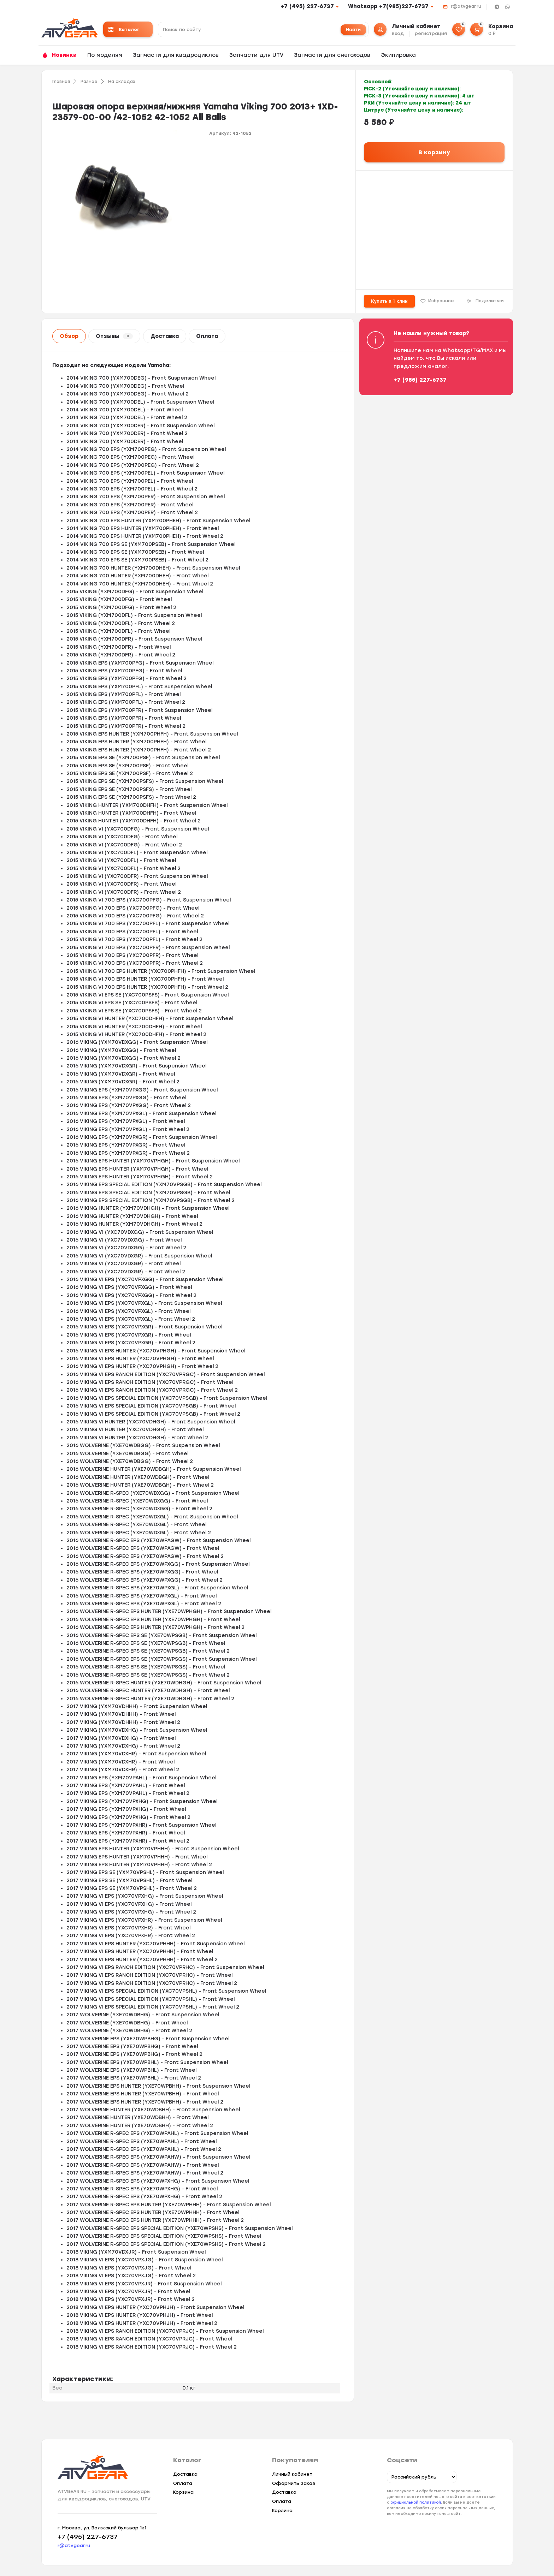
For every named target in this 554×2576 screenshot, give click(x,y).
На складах (121, 81)
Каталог (124, 29)
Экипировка (398, 55)
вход (398, 33)
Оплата (207, 336)
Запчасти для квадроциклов (176, 55)
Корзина (183, 2492)
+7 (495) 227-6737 (307, 6)
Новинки (64, 55)
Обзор (69, 336)
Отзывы (114, 336)
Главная (61, 81)
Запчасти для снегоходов (332, 55)
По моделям (104, 55)
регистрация (431, 33)
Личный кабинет (292, 2474)
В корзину (434, 152)
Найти (353, 29)
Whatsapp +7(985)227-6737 (388, 6)
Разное (89, 81)
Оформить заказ (293, 2483)
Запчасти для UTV (256, 55)
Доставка (165, 336)
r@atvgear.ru (466, 6)
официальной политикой (415, 2502)
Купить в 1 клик (389, 301)
